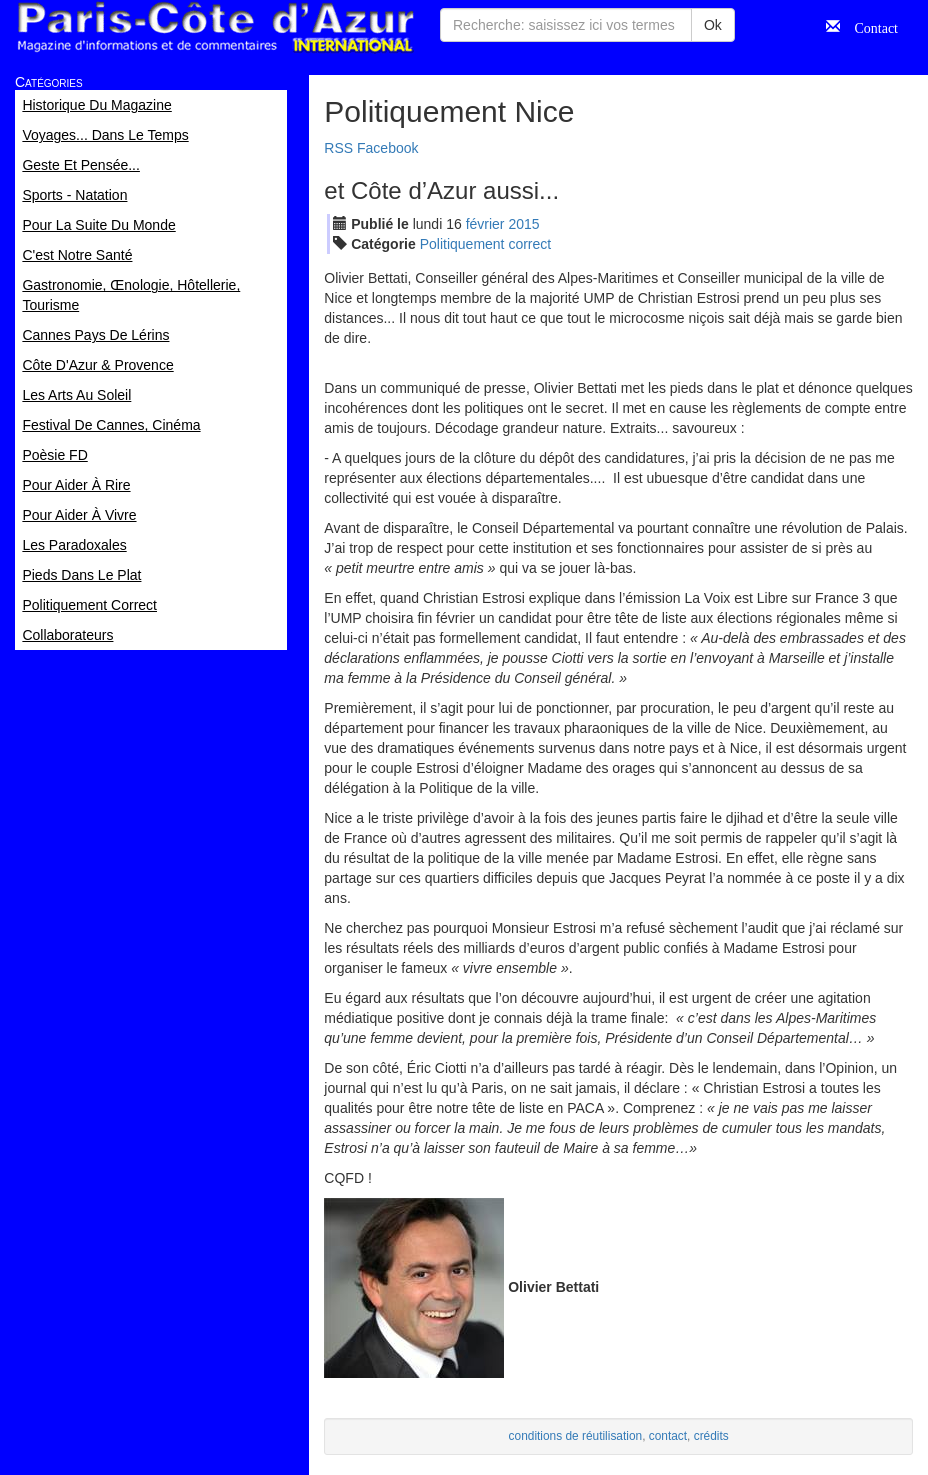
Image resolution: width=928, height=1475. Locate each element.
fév (485, 224)
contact (668, 1436)
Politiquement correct (486, 244)
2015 (523, 224)
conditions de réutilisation (576, 1436)
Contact (869, 26)
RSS (338, 148)
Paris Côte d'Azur (215, 27)
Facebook (387, 148)
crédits (711, 1436)
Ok (713, 25)
